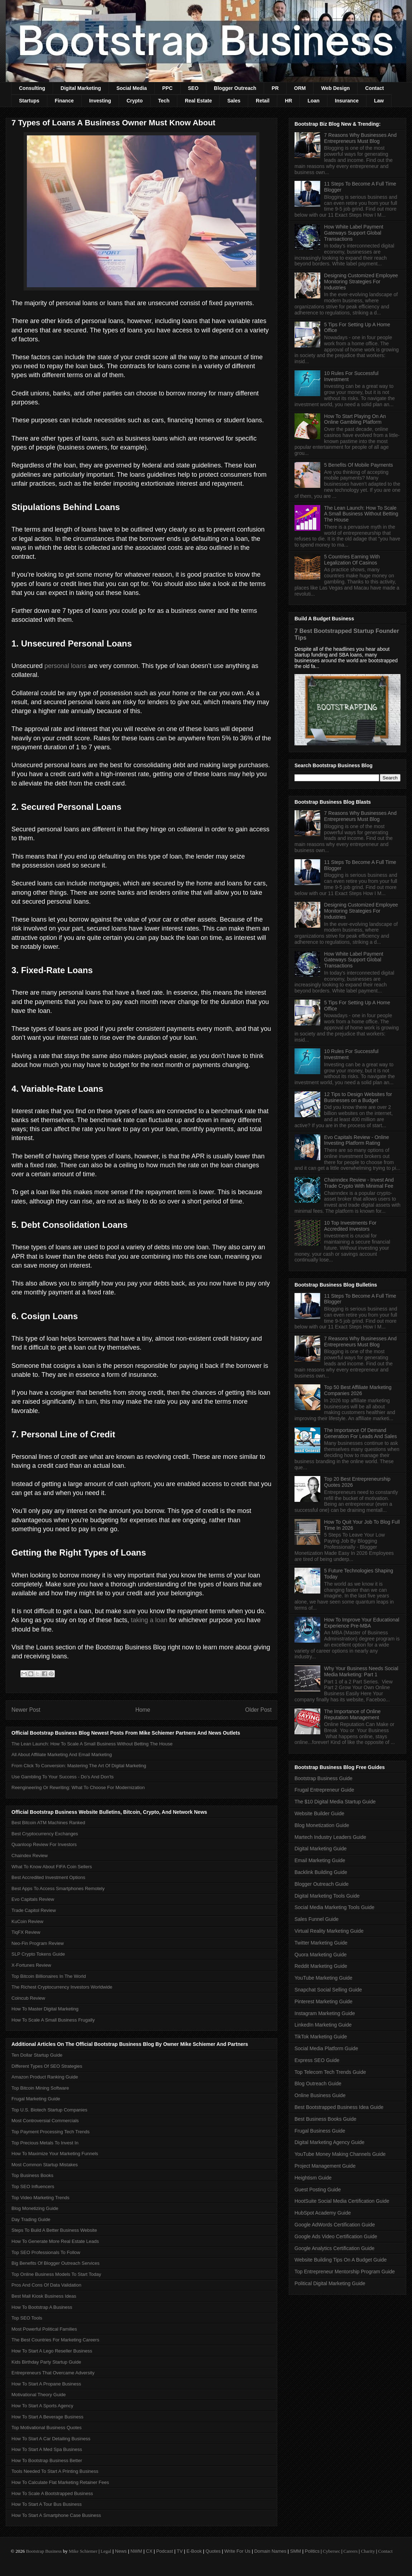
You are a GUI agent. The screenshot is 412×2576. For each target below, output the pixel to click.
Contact (374, 88)
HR (288, 101)
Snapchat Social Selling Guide (328, 1990)
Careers (351, 2551)
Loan (313, 101)
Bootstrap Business (44, 2551)
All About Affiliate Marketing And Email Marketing (61, 1754)
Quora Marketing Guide (320, 1954)
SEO (193, 88)
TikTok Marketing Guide (320, 2036)
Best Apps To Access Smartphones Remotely (58, 1888)
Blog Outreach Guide (317, 2083)
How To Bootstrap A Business (41, 2307)
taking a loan (149, 1620)
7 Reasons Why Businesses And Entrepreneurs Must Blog (360, 138)
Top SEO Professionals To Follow (45, 2252)
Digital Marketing (81, 88)
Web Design (335, 88)
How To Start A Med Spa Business (46, 2449)
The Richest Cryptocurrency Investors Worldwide (61, 1987)
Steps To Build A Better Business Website (54, 2230)
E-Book (194, 2551)
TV (180, 2551)
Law (379, 101)
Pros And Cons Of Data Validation (46, 2285)
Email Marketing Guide (319, 1860)
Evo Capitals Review (32, 1899)
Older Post (258, 1710)
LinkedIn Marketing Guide (323, 2025)
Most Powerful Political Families (44, 2329)
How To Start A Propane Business (46, 2384)
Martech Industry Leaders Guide (330, 1837)
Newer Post (25, 1710)
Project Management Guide (324, 2166)
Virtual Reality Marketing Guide (329, 1931)
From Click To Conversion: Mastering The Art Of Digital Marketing (78, 1765)
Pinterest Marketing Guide (323, 2001)
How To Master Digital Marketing (44, 2009)
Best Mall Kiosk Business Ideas (43, 2296)
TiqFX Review (25, 1932)
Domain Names (270, 2551)
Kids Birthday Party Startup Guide (46, 2362)
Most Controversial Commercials (45, 2120)
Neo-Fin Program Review (37, 1943)
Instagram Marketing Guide (324, 2013)
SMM (295, 2551)
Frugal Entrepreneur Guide (324, 1790)
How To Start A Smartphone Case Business (56, 2515)
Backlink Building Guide (320, 1872)
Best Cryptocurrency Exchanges (44, 1833)
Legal (106, 2551)
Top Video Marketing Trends (40, 2197)
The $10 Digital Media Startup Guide (334, 1801)
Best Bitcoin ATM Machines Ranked (48, 1822)
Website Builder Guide (319, 1813)
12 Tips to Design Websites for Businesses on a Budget (358, 1097)
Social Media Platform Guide (326, 2048)
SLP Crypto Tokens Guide (38, 1954)
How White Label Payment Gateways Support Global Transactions (353, 233)
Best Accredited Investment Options (48, 1877)
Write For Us (237, 2551)
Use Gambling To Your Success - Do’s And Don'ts (62, 1776)
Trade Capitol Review (33, 1910)
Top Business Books (32, 2175)
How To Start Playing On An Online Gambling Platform (355, 419)
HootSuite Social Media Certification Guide (341, 2201)
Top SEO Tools (26, 2318)
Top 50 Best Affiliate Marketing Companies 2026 (358, 1390)
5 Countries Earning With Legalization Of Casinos (352, 560)
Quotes (213, 2551)
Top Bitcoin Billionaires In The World (48, 1976)
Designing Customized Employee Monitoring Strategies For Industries (361, 281)
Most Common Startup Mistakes (44, 2164)
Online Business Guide (319, 2095)
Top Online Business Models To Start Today (56, 2274)
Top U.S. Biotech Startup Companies (49, 2110)
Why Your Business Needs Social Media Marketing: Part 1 (361, 1671)
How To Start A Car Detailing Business (50, 2438)
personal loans (65, 665)
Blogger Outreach (235, 88)
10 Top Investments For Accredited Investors (350, 1226)
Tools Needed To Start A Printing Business (55, 2471)
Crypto (134, 101)
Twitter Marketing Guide (321, 1943)
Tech (163, 101)
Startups (29, 101)
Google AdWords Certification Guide (334, 2224)
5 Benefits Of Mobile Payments (358, 465)
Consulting (32, 88)
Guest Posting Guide (317, 2189)
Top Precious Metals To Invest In (44, 2142)
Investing (100, 101)
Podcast (164, 2551)
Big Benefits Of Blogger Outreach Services (55, 2263)
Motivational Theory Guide (38, 2394)
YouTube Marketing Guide (323, 1978)
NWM (136, 2551)
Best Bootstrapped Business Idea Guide (338, 2107)
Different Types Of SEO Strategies (46, 2066)
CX (149, 2551)
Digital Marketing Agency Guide (329, 2142)
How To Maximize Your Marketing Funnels (54, 2153)
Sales (233, 101)
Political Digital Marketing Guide (329, 2283)
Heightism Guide (313, 2178)
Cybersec (331, 2551)
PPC (167, 88)
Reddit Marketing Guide (320, 1966)
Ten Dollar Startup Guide (36, 2055)
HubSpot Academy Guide (322, 2213)
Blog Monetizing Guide (34, 2208)
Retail (262, 101)
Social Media (131, 88)
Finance (64, 101)
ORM (300, 88)
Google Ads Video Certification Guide (335, 2236)
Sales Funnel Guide (316, 1919)
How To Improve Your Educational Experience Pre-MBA (361, 1623)
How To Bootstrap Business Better (46, 2460)
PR (275, 88)
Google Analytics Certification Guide (334, 2248)
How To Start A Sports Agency (42, 2405)
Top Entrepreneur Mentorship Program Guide (344, 2271)
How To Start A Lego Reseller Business (51, 2351)
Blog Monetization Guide (321, 1825)
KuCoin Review (27, 1921)
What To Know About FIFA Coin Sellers (51, 1866)
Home (142, 1710)
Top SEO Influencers (32, 2186)
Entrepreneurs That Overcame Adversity (53, 2372)
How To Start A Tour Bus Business (46, 2504)
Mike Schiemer (83, 2551)
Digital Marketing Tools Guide (327, 1896)
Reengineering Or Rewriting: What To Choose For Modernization (78, 1787)
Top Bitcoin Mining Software (40, 2088)
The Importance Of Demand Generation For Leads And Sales (360, 1433)
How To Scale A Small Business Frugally (53, 2020)
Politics (312, 2551)
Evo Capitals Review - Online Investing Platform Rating (356, 1140)
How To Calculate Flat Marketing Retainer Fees (60, 2482)
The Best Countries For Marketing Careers (55, 2339)
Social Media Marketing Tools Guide (334, 1907)
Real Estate (198, 101)
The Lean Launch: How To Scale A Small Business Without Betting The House (92, 1743)
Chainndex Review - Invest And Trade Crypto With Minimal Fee (359, 1183)
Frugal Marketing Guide (35, 2098)
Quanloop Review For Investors (44, 1844)
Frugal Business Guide (319, 2131)
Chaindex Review (29, 1855)
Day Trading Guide (30, 2219)
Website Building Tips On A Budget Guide (340, 2260)
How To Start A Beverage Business (47, 2416)
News (121, 2551)
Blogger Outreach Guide (321, 1884)
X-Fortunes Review (31, 1965)
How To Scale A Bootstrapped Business (52, 2493)
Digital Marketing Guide (320, 1848)
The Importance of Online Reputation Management (352, 1714)
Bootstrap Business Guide (323, 1778)
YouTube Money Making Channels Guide (339, 2154)
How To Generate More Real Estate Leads (55, 2241)
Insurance (347, 101)
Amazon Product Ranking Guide (44, 2077)
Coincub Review (28, 1998)
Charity (368, 2551)
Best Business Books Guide (325, 2119)
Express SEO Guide (316, 2060)
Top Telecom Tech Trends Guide (330, 2072)
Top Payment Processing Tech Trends (50, 2131)
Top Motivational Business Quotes (46, 2427)
